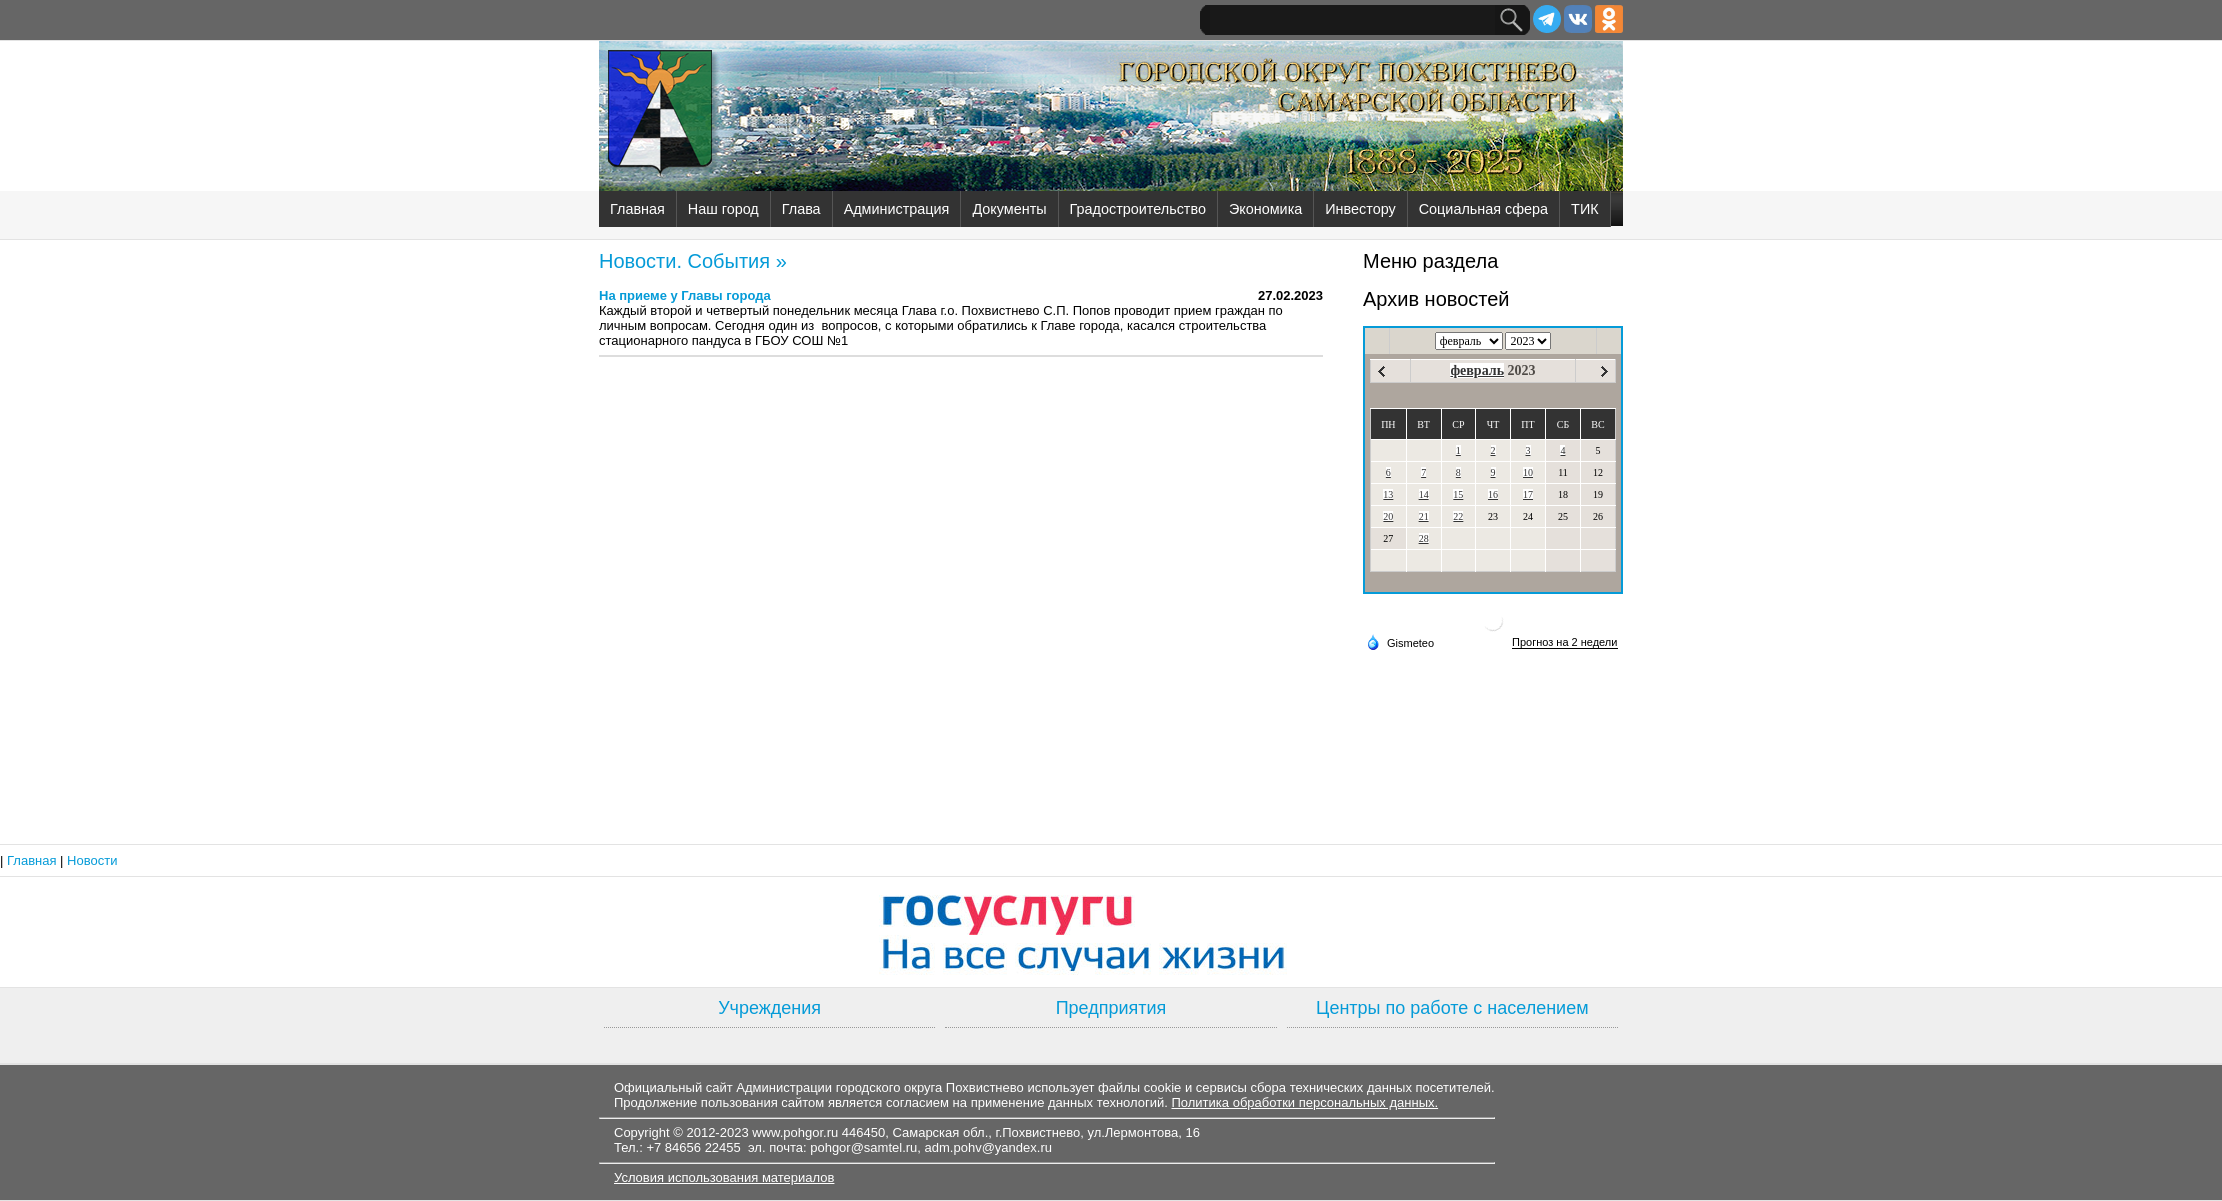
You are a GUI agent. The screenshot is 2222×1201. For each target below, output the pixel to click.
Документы (1009, 209)
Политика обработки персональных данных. (1304, 1102)
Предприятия (1111, 1008)
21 (1424, 516)
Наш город (723, 209)
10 (1528, 472)
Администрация (897, 209)
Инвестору (1360, 209)
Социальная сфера (1483, 209)
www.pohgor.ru (795, 1132)
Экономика (1265, 209)
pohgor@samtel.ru (863, 1147)
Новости (92, 860)
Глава (801, 209)
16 (1493, 494)
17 (1528, 494)
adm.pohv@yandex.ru (988, 1147)
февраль (1477, 370)
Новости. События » (693, 261)
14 (1424, 494)
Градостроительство (1138, 209)
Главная (637, 209)
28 (1424, 538)
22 (1458, 516)
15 (1458, 494)
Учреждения (769, 1008)
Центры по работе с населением (1452, 1008)
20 (1388, 516)
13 (1388, 494)
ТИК (1585, 209)
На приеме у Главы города (685, 295)
